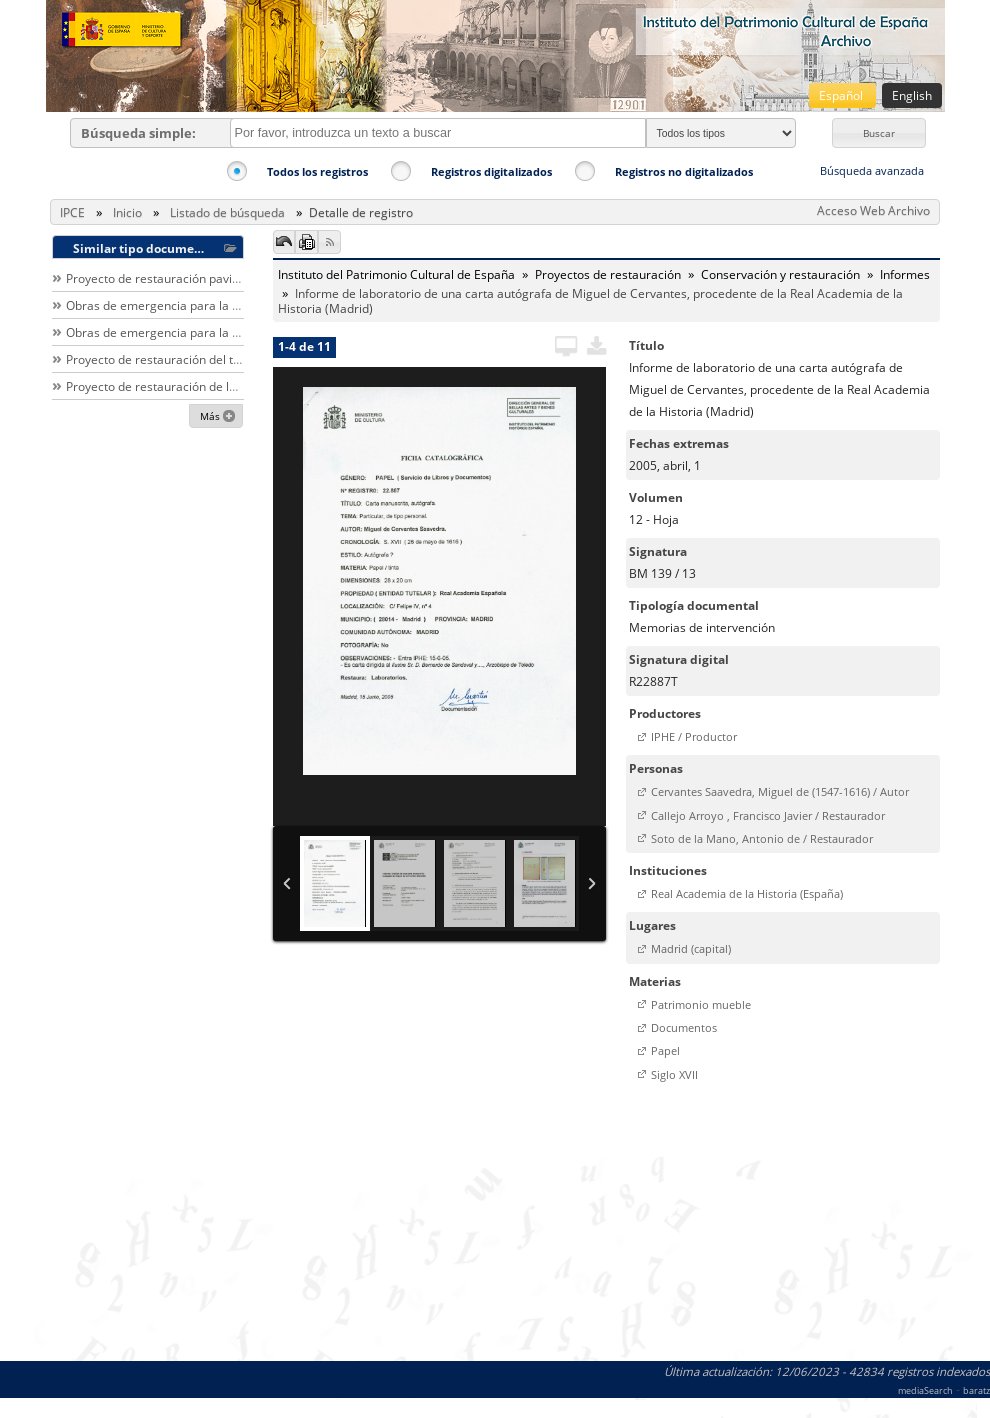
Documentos (684, 1027)
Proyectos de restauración (608, 274)
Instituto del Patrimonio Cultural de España (396, 274)
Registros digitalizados (491, 171)
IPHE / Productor (694, 736)
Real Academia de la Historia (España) (747, 893)
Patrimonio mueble (701, 1004)
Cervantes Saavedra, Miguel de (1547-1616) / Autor (780, 791)
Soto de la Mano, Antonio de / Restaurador (762, 838)
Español (842, 95)
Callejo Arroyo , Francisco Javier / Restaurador (768, 815)
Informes (905, 274)
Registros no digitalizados (684, 171)
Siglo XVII (674, 1074)
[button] (879, 133)
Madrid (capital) (691, 948)
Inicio (127, 212)
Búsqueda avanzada (872, 170)
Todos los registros (317, 171)
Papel (665, 1050)
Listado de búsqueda (227, 212)
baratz (976, 1390)
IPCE (72, 212)
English (912, 95)
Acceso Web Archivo (873, 210)
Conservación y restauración (780, 274)
